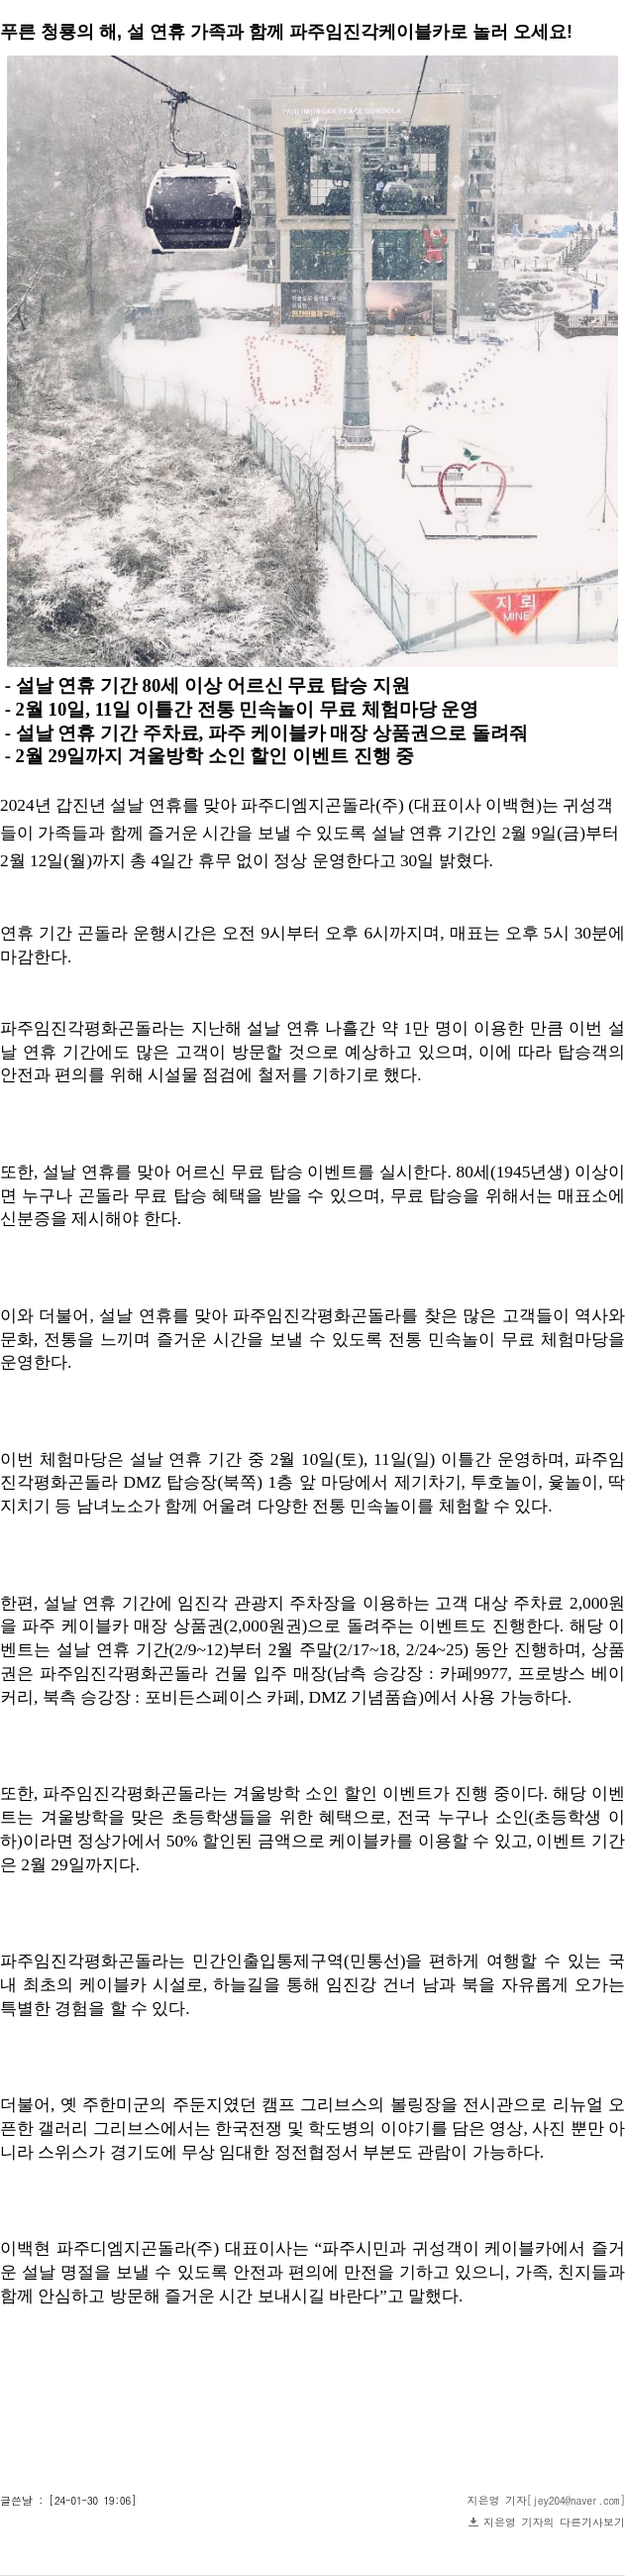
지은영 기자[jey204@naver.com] (547, 2500)
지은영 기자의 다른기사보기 (554, 2522)
